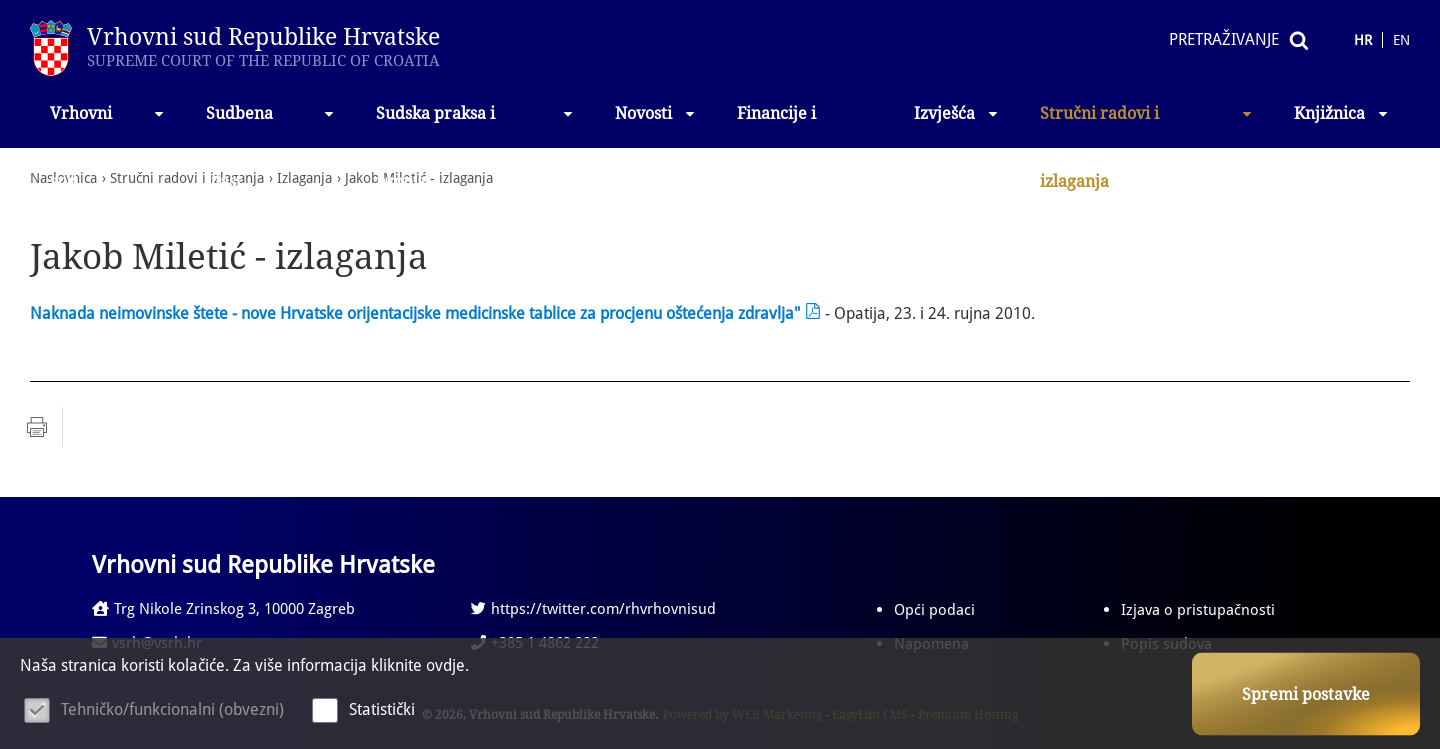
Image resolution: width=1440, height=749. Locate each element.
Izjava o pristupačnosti (1198, 610)
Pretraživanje (1224, 39)
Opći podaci (934, 610)
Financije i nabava (776, 126)
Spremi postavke (1306, 694)
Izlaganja (304, 178)
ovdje (445, 665)
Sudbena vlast (271, 126)
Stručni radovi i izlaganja (1147, 126)
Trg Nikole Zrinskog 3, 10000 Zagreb (223, 609)
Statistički (382, 709)
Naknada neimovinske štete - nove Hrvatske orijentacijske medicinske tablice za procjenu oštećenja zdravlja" (415, 313)
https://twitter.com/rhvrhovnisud (593, 609)
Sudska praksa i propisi (475, 126)
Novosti (656, 113)
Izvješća (957, 113)
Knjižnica (1342, 113)
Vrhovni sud (108, 126)
